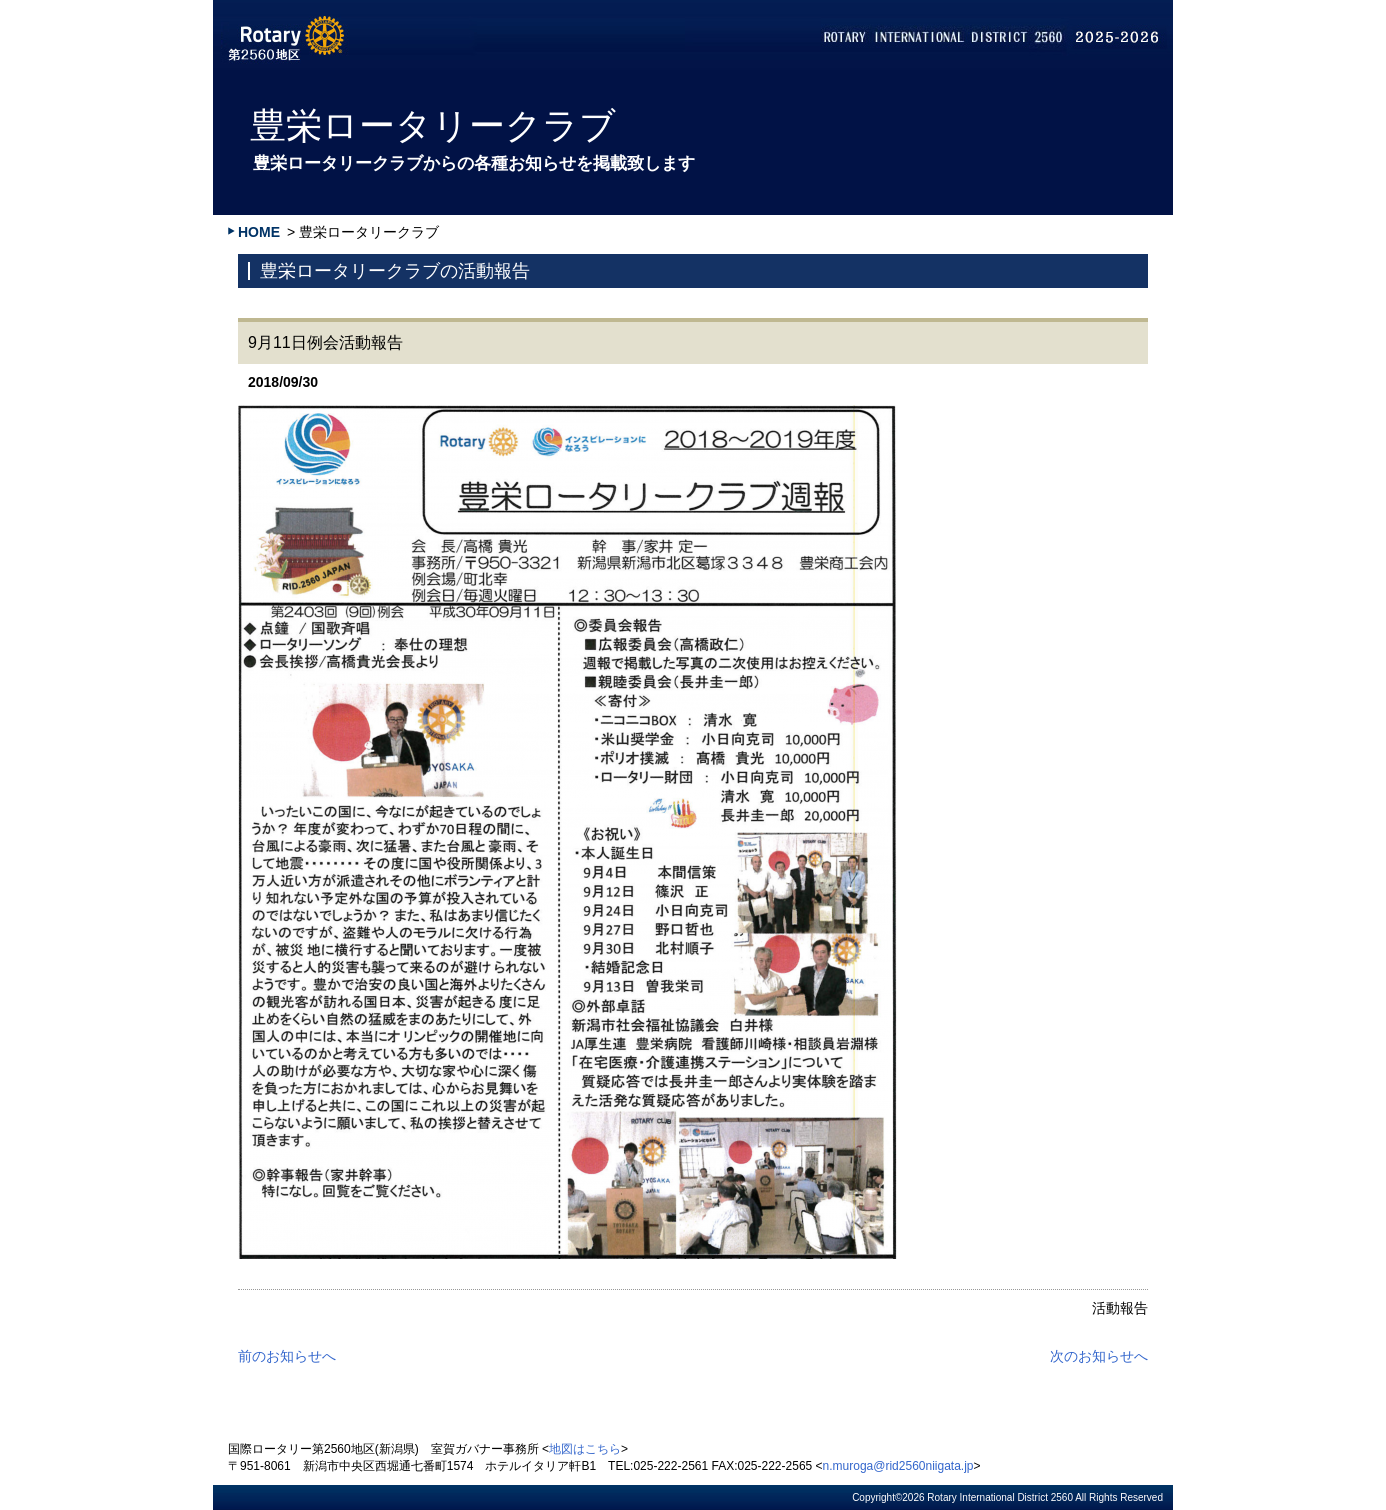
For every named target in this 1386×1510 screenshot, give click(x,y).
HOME (259, 232)
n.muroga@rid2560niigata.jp (898, 1466)
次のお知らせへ (1099, 1356)
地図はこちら (585, 1449)
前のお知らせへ (287, 1356)
